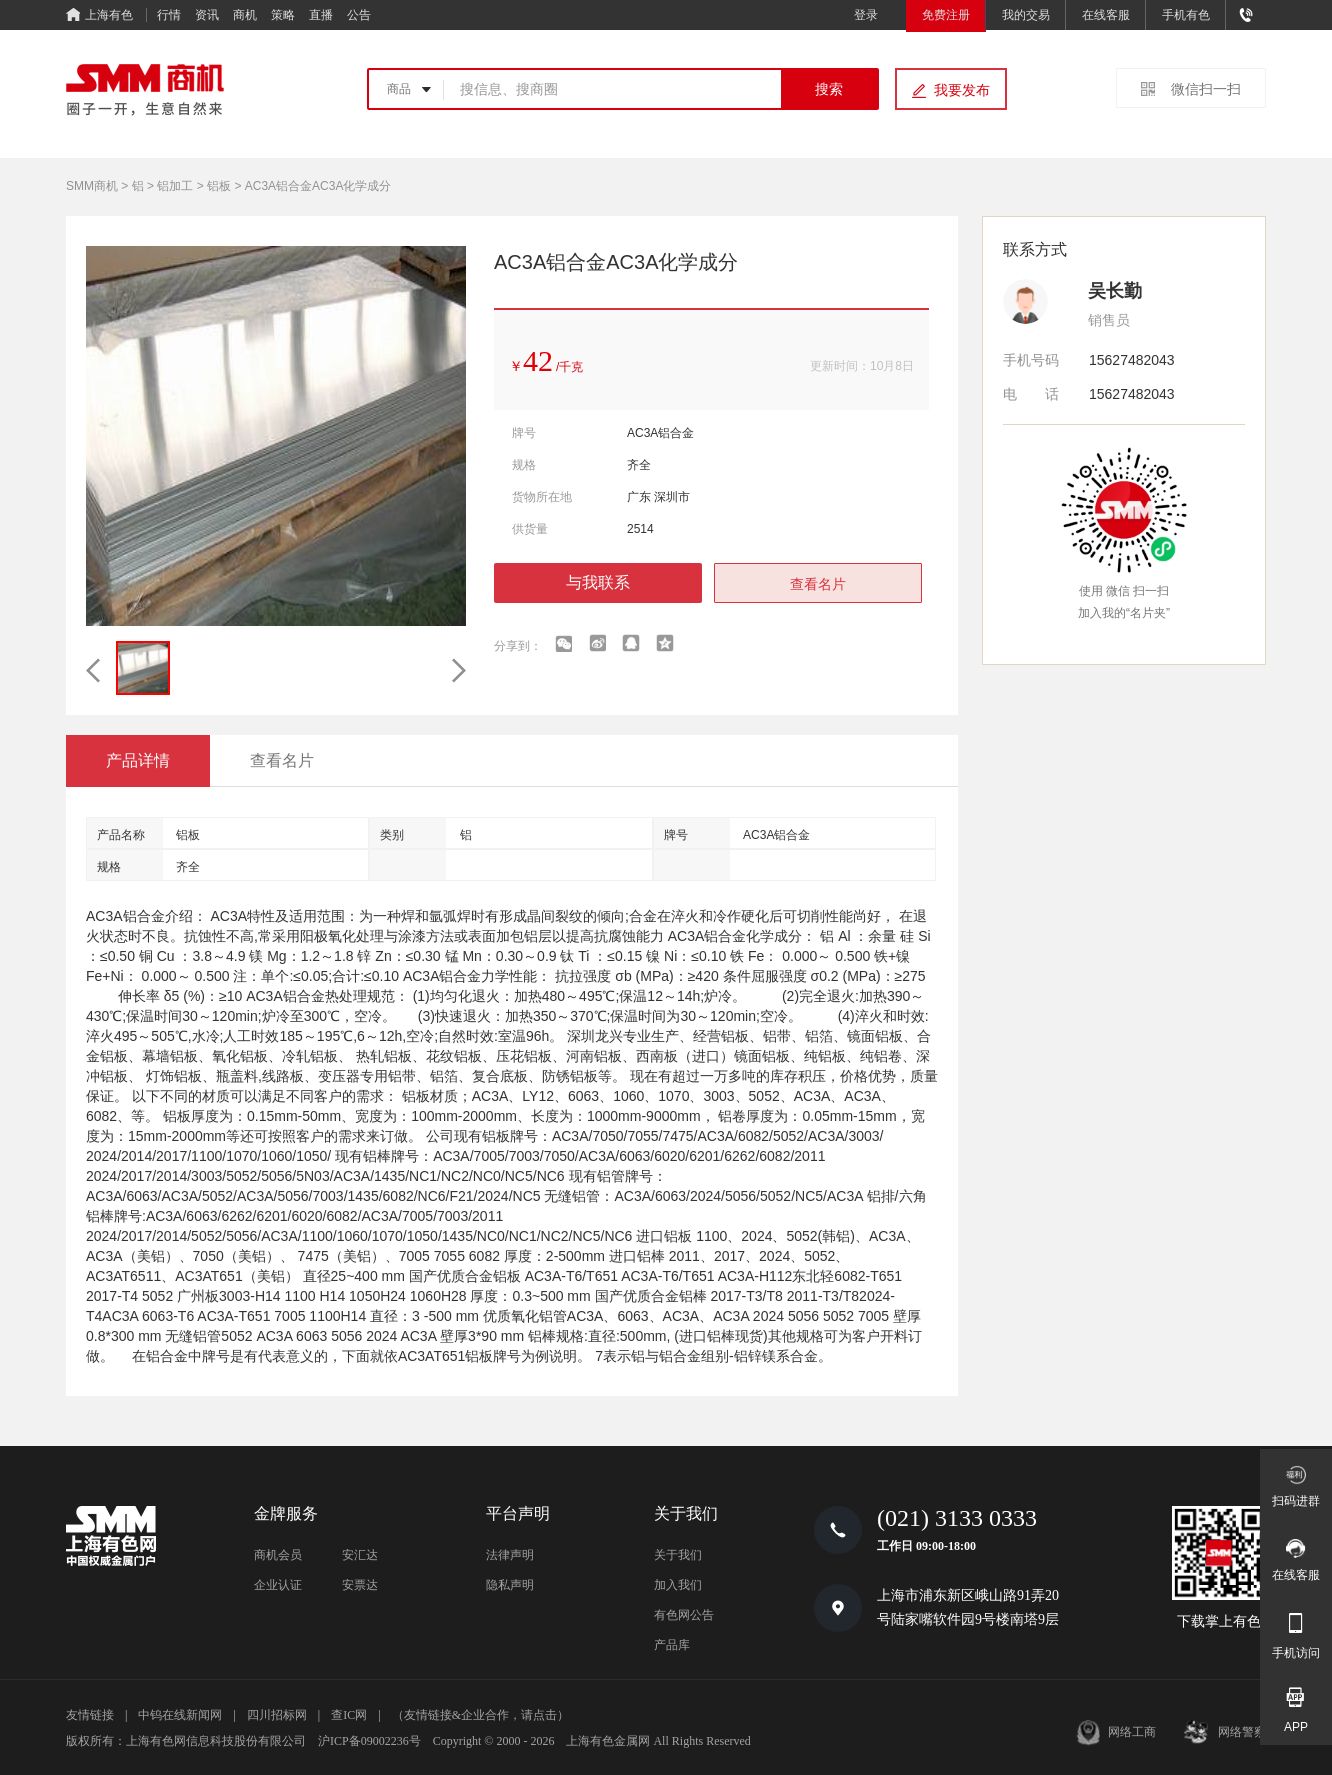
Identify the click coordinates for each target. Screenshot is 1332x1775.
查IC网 (349, 1715)
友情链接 (90, 1715)
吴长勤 (1115, 291)
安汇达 (360, 1555)
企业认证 (278, 1585)
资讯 (207, 15)
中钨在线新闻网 (180, 1715)
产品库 (672, 1645)
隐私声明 (510, 1585)
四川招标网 (277, 1715)
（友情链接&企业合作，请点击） (480, 1715)
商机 (245, 15)
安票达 (360, 1585)
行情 (169, 15)
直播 (321, 15)
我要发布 (962, 90)
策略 (283, 15)
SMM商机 (92, 186)
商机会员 (278, 1555)
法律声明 (510, 1555)
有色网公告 (684, 1615)
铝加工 (175, 186)
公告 (359, 15)
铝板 (219, 186)
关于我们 (678, 1555)
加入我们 (678, 1585)
